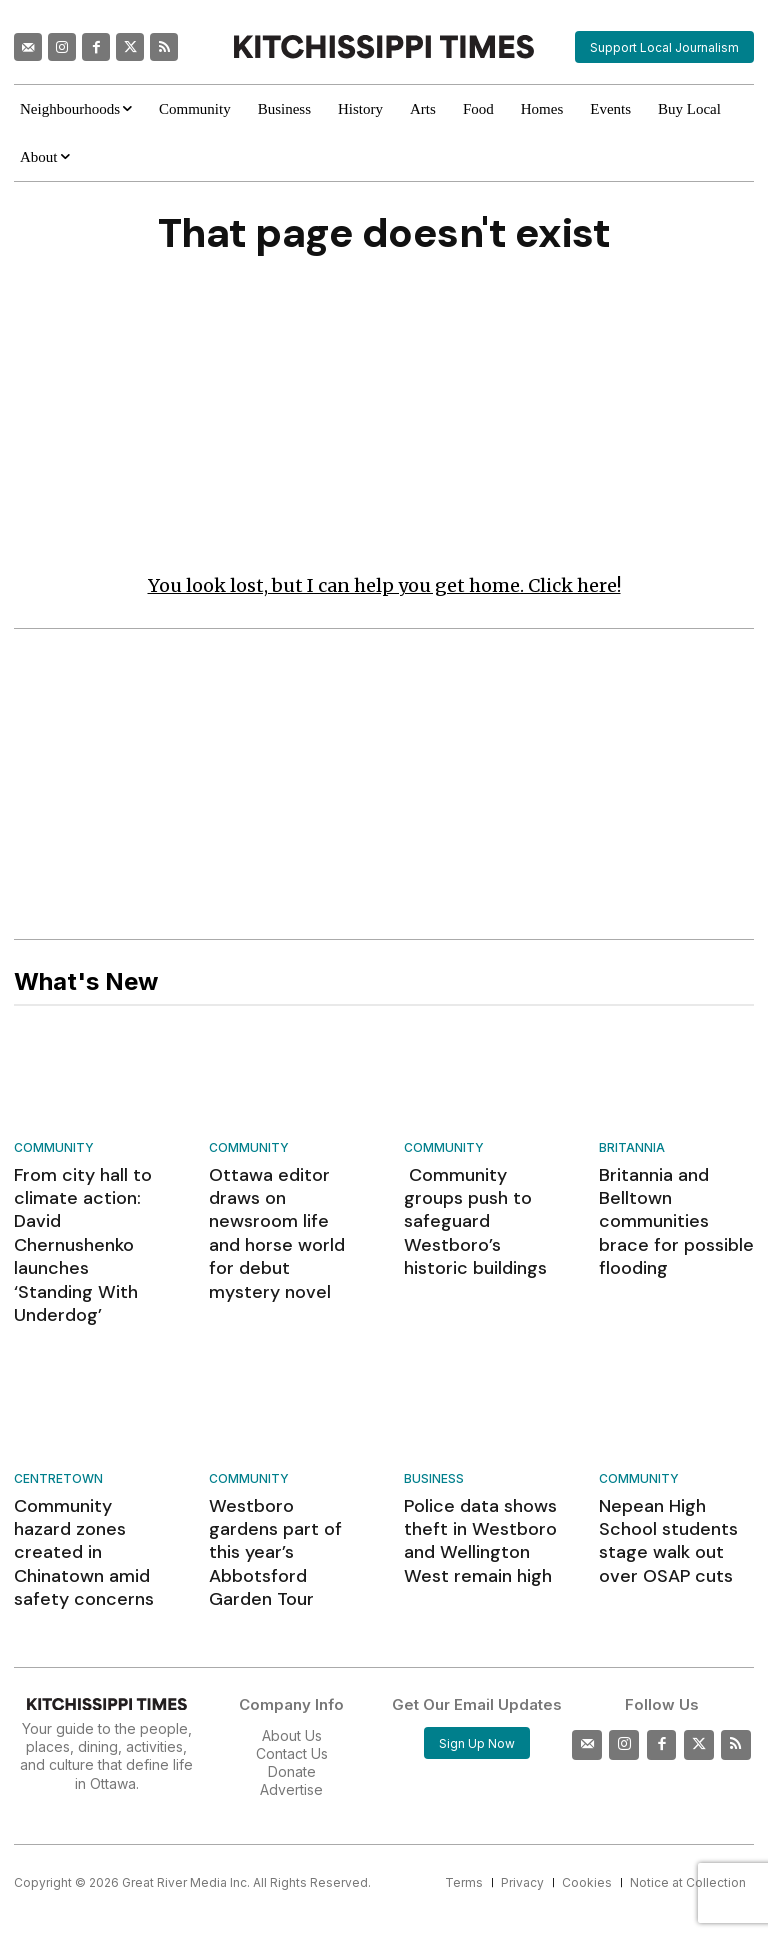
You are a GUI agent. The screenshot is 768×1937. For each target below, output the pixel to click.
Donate (292, 1667)
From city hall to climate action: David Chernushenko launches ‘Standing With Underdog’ (90, 1215)
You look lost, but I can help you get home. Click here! (384, 589)
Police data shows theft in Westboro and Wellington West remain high (479, 1468)
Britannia (632, 1151)
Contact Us (292, 1648)
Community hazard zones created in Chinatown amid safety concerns (83, 1468)
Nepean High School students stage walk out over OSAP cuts (673, 1458)
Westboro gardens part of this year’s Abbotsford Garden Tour (282, 1468)
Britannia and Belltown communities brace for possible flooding (674, 1205)
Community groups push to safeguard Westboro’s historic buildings (476, 1205)
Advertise (291, 1685)
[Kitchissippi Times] (383, 46)
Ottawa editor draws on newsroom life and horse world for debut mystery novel (286, 1205)
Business (434, 1414)
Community (54, 1151)
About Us (292, 1630)
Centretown (58, 1414)
